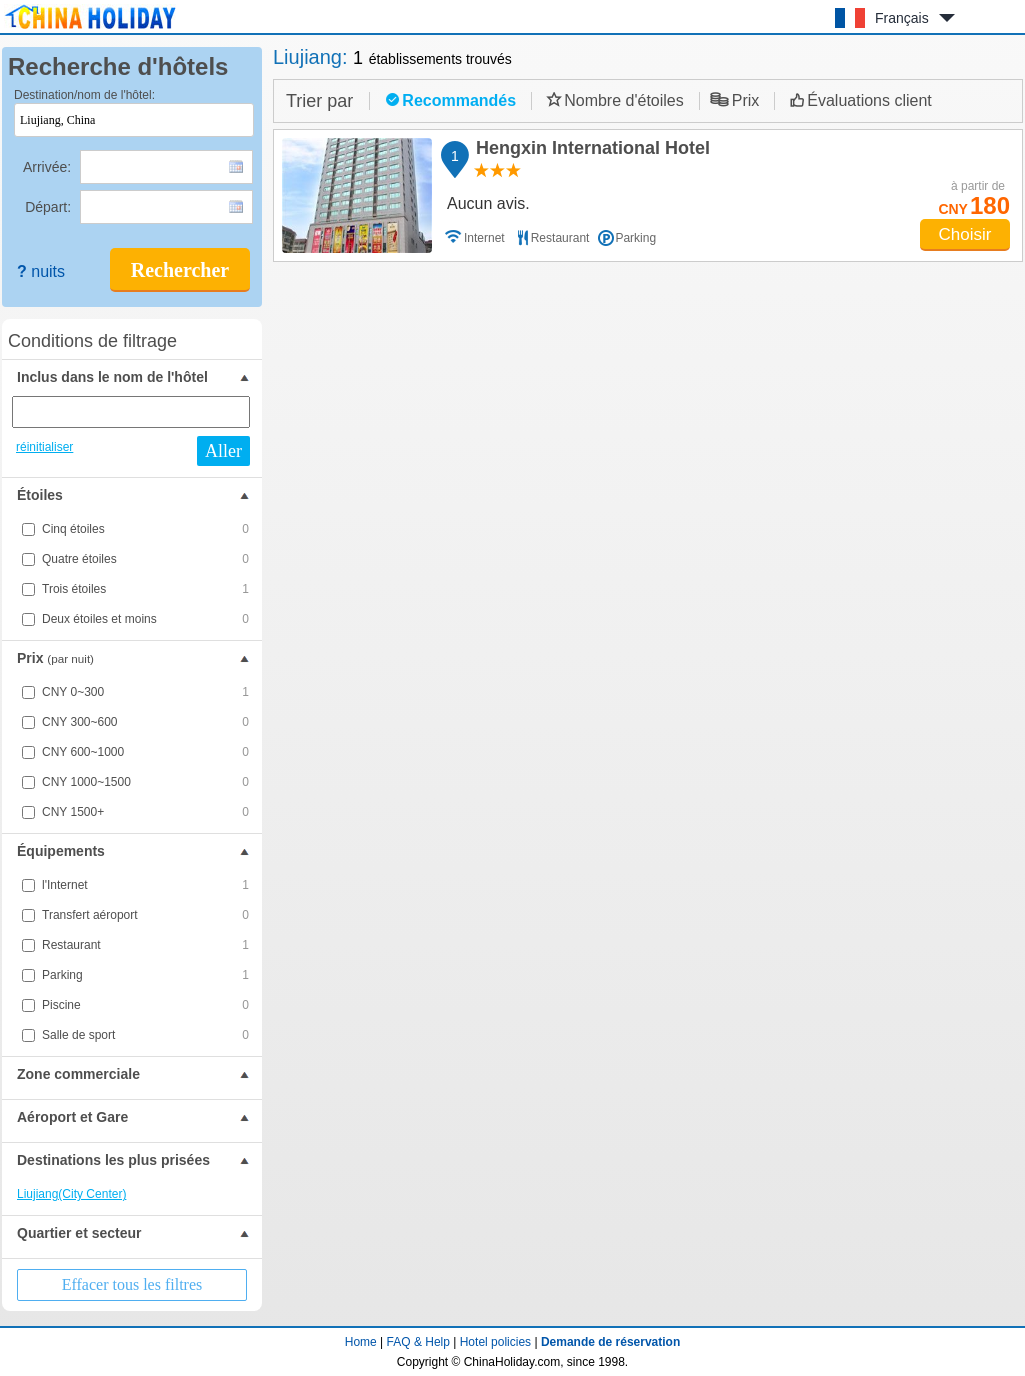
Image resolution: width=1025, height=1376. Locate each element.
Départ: (50, 207)
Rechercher (180, 270)
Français (902, 18)
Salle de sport (145, 1035)
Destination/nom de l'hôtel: (84, 95)
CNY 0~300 (145, 692)
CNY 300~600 (145, 722)
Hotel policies (495, 1342)
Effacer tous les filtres (132, 1284)
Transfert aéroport (145, 915)
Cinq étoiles (145, 529)
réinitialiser (44, 447)
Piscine (145, 1005)
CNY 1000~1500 (145, 782)
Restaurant (145, 945)
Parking (145, 975)
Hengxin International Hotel (590, 151)
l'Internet (145, 885)
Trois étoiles (145, 589)
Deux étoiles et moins (145, 619)
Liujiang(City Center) (71, 1194)
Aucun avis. (488, 203)
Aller (223, 451)
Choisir (965, 234)
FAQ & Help (418, 1342)
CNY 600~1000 (145, 752)
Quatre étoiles (145, 559)
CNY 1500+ (145, 812)
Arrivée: (49, 167)
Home (361, 1342)
